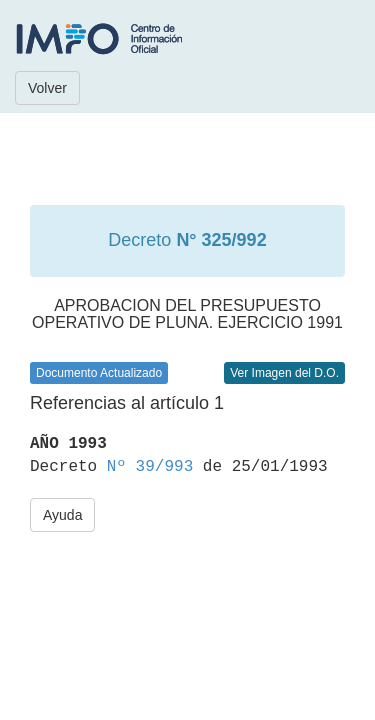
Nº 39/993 (150, 467)
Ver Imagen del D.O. (284, 373)
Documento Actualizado (99, 373)
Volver (47, 88)
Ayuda (62, 515)
